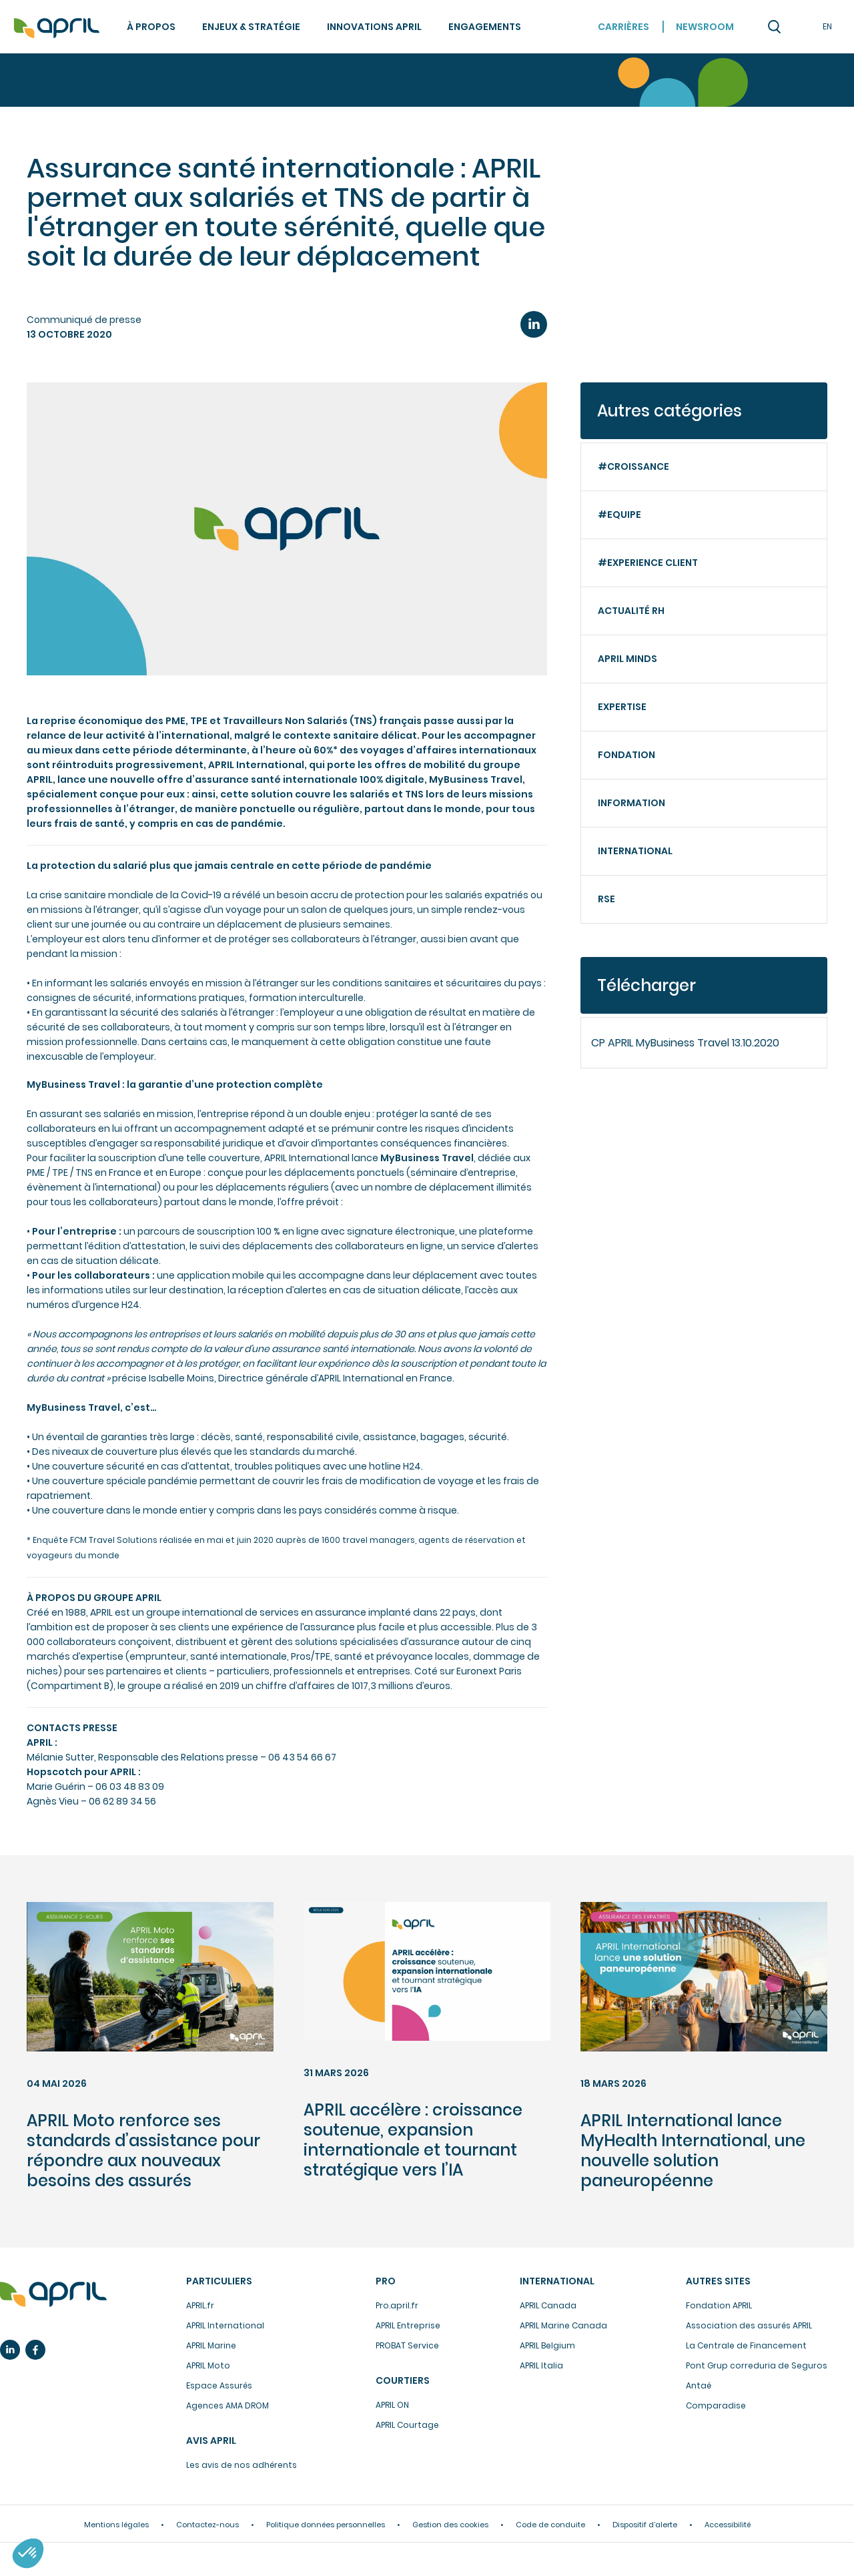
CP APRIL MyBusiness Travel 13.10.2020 (685, 1042)
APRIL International (225, 2325)
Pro (386, 2281)
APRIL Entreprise (408, 2325)
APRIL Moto (208, 2365)
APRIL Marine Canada (563, 2325)
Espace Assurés (219, 2385)
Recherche (774, 26)
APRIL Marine (211, 2345)
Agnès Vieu (53, 1801)
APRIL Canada (548, 2305)
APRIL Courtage (407, 2425)
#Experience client (648, 562)
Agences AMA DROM (227, 2405)
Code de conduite (550, 2524)
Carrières (623, 26)
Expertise (622, 706)
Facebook (35, 2350)
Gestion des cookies (450, 2524)
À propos (151, 26)
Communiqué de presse (84, 319)
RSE (606, 899)
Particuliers (219, 2281)
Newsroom (705, 26)
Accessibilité (728, 2524)
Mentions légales (116, 2524)
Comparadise (716, 2405)
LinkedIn (533, 324)
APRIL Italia (541, 2365)
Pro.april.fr (397, 2305)
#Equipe (619, 514)
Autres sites (718, 2281)
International (635, 851)
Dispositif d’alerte (644, 2524)
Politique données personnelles (325, 2524)
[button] (28, 2553)
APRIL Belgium (547, 2345)
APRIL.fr (200, 2305)
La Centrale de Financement (746, 2345)
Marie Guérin (56, 1786)
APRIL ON (392, 2404)
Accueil (56, 28)
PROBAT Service (407, 2345)
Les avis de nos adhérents (241, 2465)
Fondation (626, 754)
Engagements (484, 26)
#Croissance (633, 466)
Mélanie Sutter (60, 1757)
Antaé (698, 2385)
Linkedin (10, 2350)
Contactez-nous (207, 2524)
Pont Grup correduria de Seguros (756, 2365)
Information (631, 803)
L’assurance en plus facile (53, 2294)
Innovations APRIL (374, 26)
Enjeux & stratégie (251, 26)
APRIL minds (627, 658)
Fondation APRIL (719, 2305)
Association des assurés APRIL (749, 2325)
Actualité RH (631, 610)
